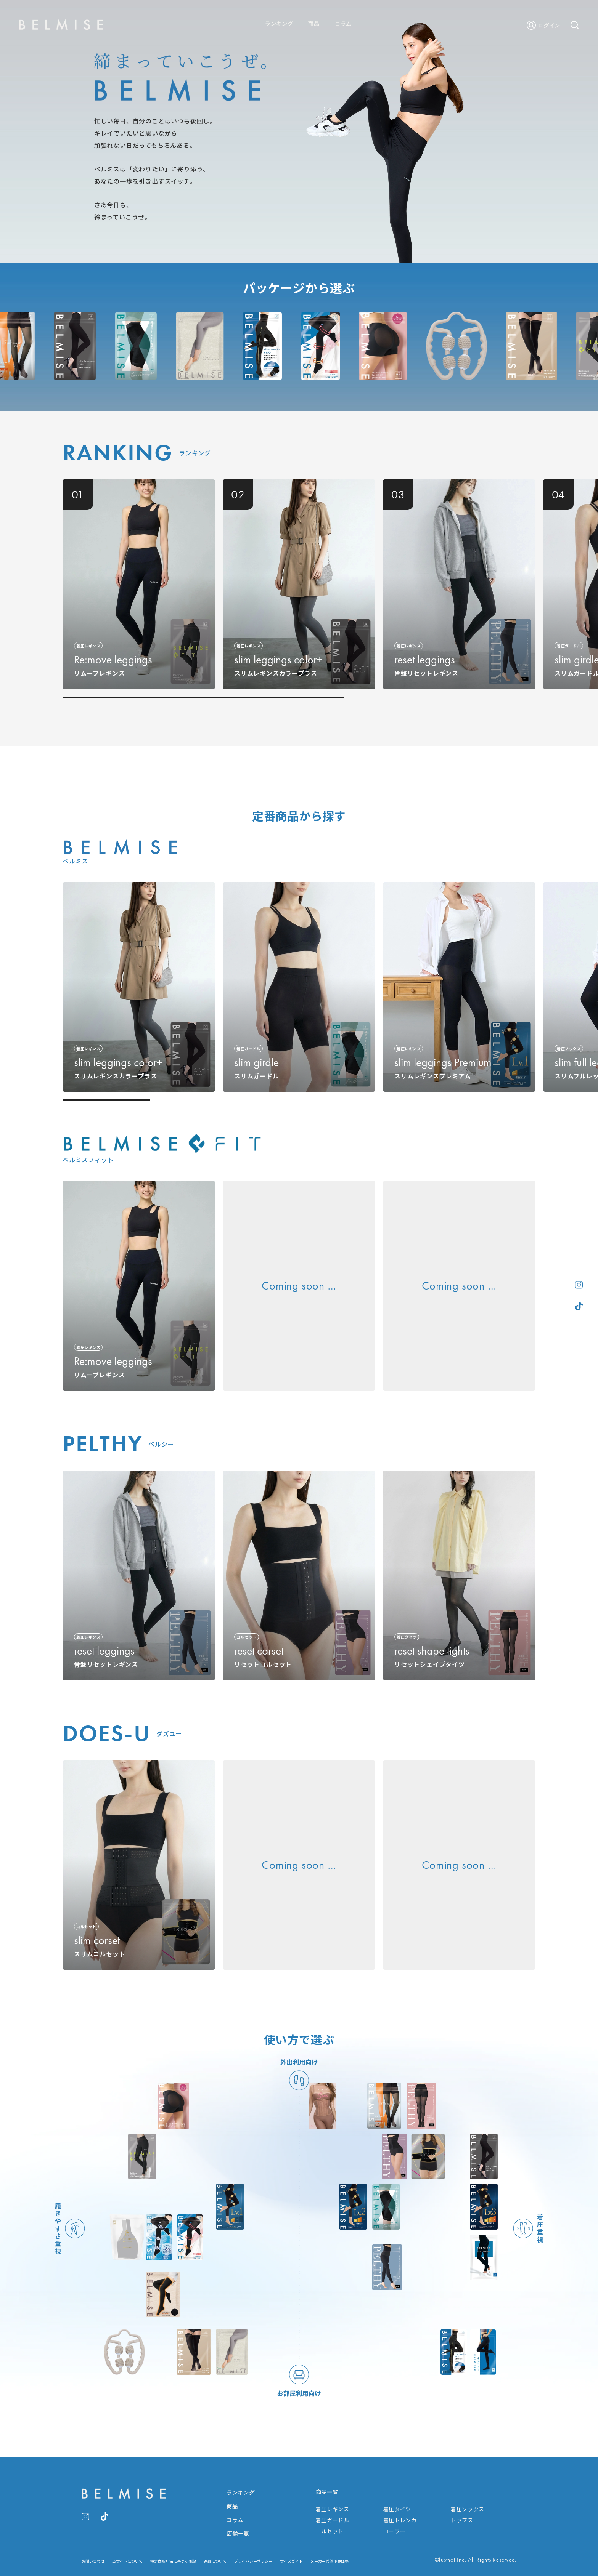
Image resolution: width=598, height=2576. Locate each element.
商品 (314, 23)
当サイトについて (127, 2561)
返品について (215, 2561)
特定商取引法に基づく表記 (173, 2561)
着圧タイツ (397, 2509)
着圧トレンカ (400, 2520)
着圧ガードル (332, 2520)
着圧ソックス (467, 2509)
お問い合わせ (93, 2561)
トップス (462, 2520)
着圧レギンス (332, 2509)
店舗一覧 (238, 2533)
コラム (343, 23)
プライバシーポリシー (253, 2561)
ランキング (279, 23)
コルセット (330, 2531)
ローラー (394, 2531)
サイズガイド (291, 2561)
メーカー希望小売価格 (329, 2561)
